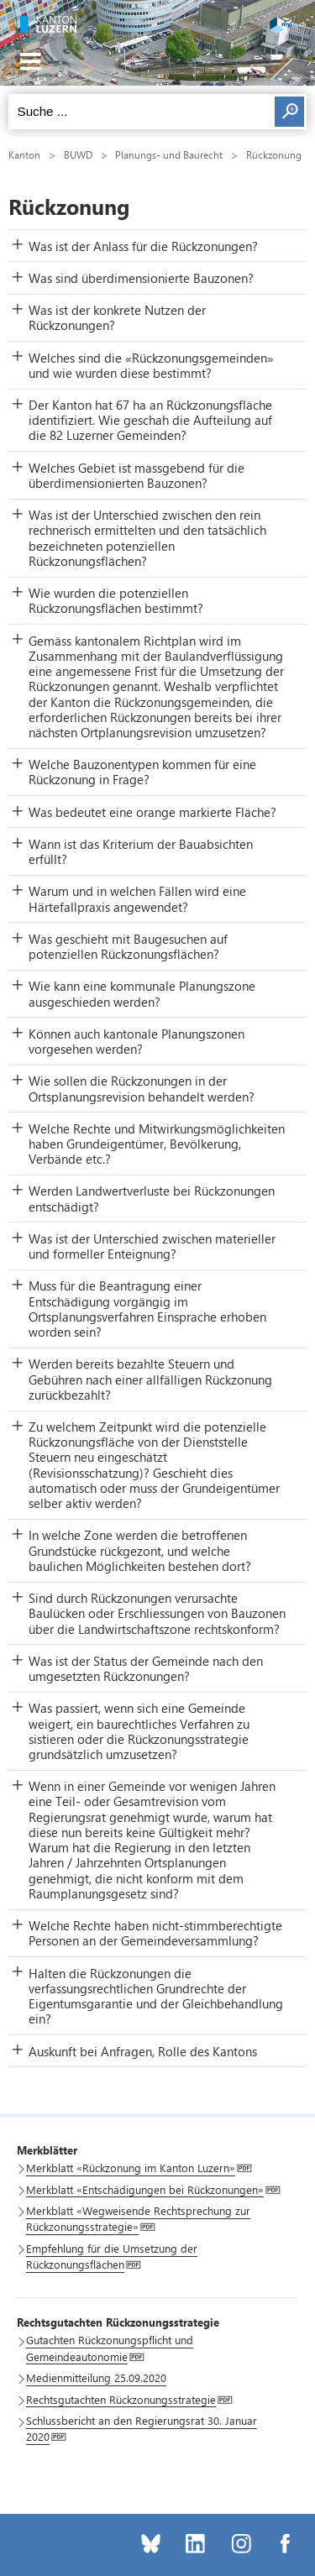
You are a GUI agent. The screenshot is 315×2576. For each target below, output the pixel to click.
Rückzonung (274, 154)
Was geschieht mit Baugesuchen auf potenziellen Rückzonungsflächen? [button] (128, 946)
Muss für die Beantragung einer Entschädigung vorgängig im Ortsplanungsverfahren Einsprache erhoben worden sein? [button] (147, 1308)
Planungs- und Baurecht (169, 154)
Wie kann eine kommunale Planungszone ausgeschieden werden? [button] (142, 993)
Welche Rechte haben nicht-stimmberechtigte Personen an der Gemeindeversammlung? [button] (155, 1933)
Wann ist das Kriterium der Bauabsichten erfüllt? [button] (141, 851)
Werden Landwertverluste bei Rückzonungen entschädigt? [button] (152, 1198)
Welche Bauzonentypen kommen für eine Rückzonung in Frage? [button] (142, 772)
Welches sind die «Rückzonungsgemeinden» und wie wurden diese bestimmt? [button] (151, 365)
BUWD (78, 154)
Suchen (289, 111)
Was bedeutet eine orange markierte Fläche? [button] (152, 812)
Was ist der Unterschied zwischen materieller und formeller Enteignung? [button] (152, 1246)
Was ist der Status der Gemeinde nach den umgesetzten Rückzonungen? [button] (146, 1668)
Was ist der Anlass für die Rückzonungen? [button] (143, 246)
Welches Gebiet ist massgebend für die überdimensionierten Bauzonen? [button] (136, 475)
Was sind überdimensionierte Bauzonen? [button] (141, 278)
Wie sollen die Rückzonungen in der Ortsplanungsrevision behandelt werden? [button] (142, 1088)
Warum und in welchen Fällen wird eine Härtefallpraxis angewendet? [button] (137, 898)
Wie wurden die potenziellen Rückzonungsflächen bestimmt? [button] (116, 600)
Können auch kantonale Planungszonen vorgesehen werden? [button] (136, 1041)
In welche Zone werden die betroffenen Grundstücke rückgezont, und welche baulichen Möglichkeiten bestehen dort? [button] (140, 1549)
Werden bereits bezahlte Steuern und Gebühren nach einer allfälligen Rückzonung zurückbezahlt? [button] (150, 1378)
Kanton (24, 154)
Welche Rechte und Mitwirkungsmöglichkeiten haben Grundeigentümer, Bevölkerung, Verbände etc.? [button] (157, 1143)
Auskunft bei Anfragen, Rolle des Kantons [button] (143, 2051)
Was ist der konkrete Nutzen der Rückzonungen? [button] (117, 317)
